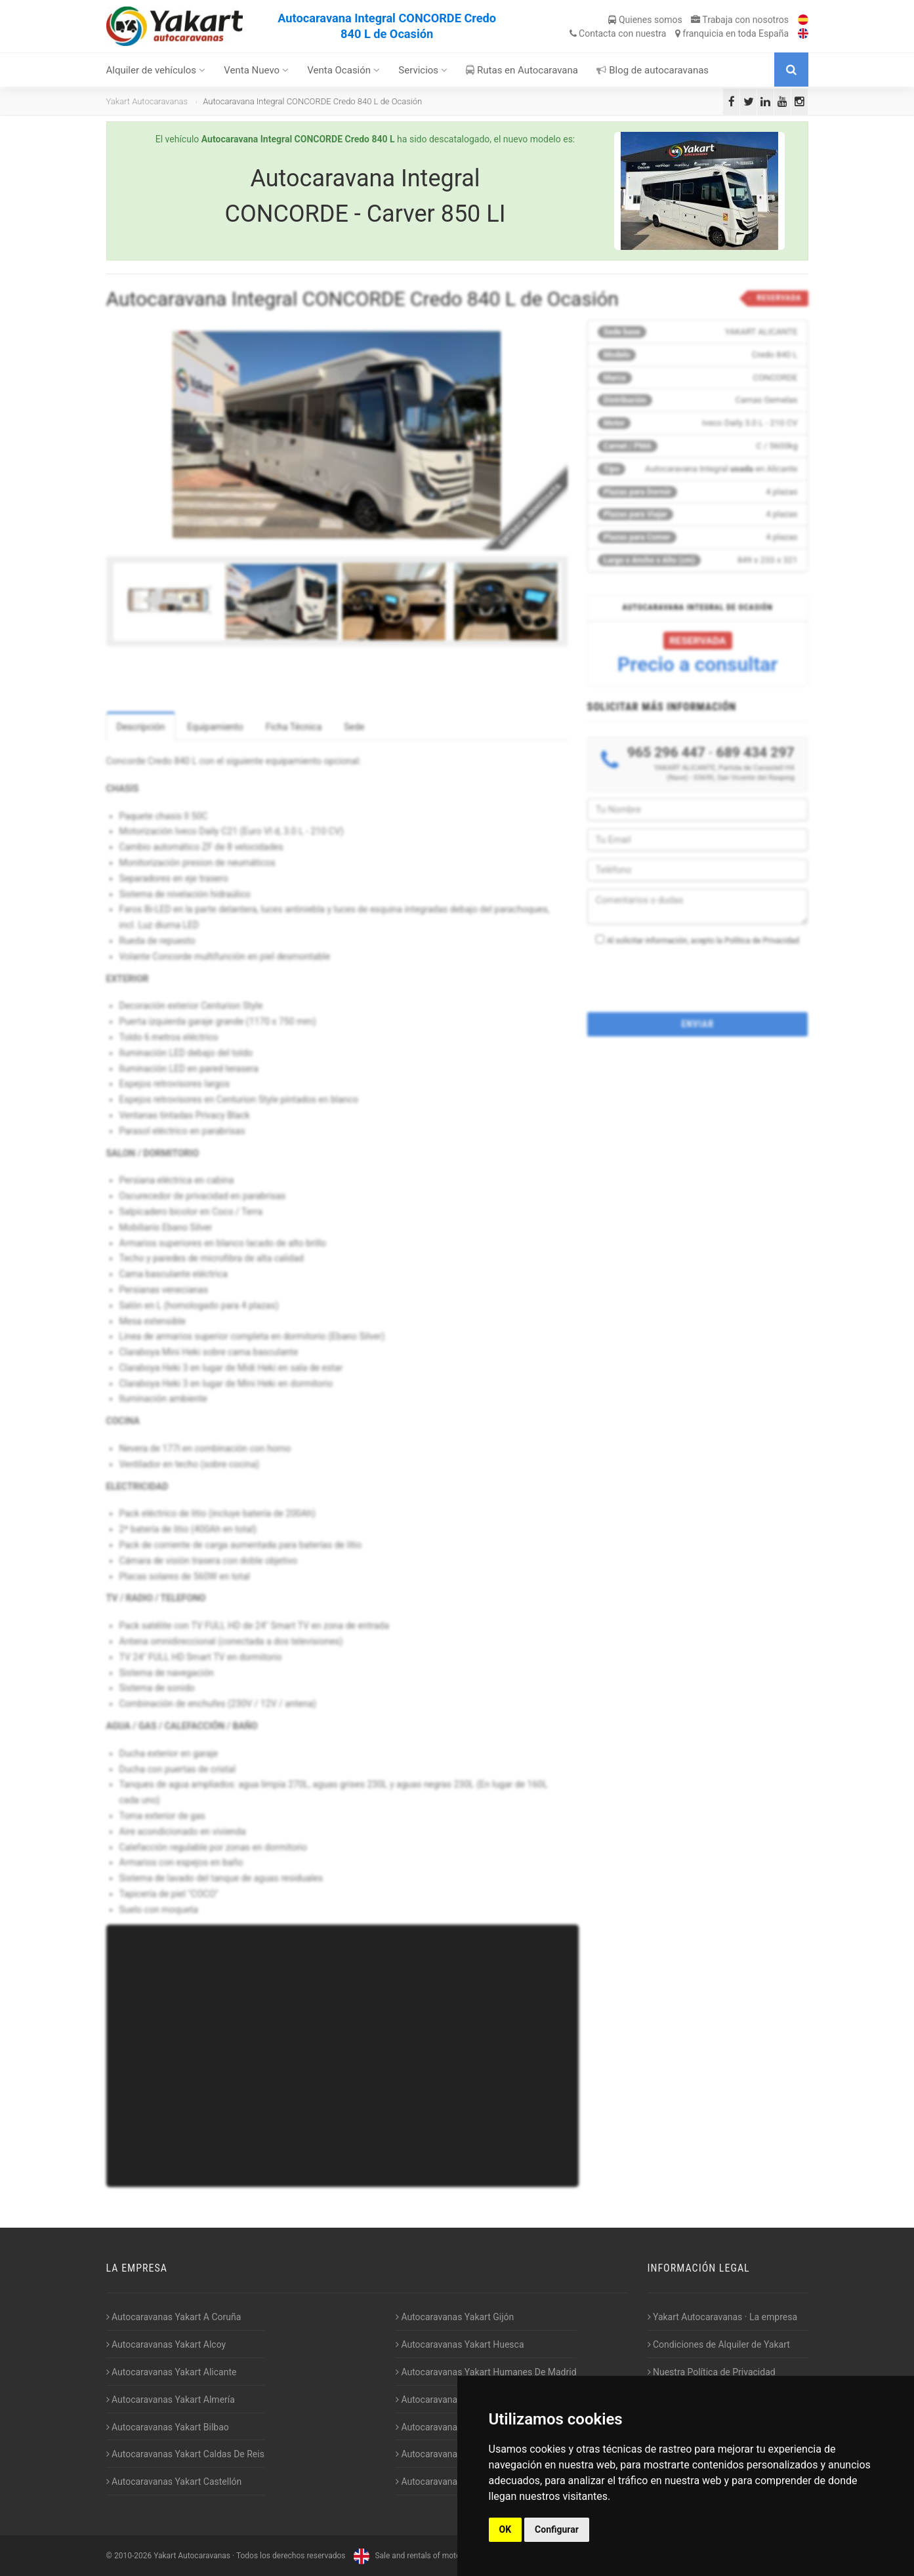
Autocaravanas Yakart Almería (170, 2399)
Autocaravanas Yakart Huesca (460, 2344)
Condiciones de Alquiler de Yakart (719, 2344)
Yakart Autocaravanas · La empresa (723, 2317)
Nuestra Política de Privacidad (712, 2372)
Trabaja (740, 19)
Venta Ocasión (343, 70)
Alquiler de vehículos (155, 70)
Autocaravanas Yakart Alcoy (166, 2344)
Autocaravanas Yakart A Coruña (173, 2317)
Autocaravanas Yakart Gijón (455, 2317)
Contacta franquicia (679, 33)
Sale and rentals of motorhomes (418, 2555)
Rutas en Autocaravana (522, 70)
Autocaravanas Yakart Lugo (454, 2427)
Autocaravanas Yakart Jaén (454, 2399)
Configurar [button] (557, 2529)
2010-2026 (133, 2555)
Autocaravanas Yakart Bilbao (167, 2427)
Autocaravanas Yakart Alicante (171, 2372)
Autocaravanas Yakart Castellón (174, 2481)
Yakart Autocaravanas (147, 101)
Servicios (422, 70)
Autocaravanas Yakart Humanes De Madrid (486, 2372)
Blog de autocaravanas (652, 70)
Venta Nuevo (256, 70)
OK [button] (505, 2529)
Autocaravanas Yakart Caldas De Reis (185, 2454)
